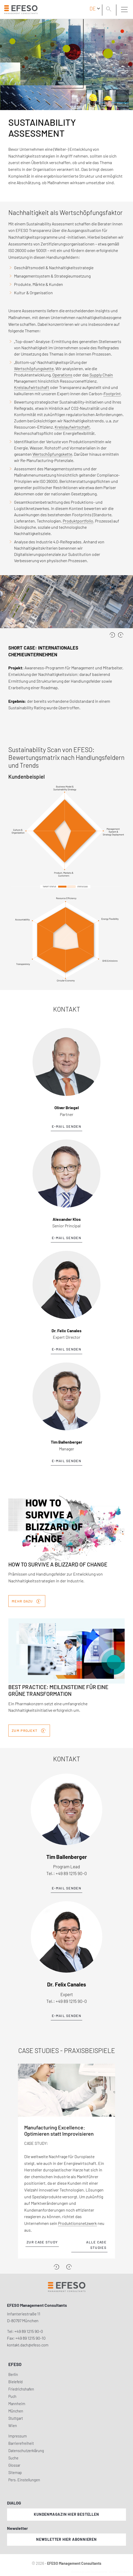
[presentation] (112, 635)
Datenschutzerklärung (26, 2450)
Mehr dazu (26, 1601)
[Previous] (56, 2267)
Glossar (14, 2465)
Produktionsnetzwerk (77, 2223)
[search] (109, 9)
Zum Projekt (29, 1730)
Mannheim (16, 2403)
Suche (13, 2458)
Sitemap (15, 2472)
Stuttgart (15, 2418)
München (15, 2411)
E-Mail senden (66, 1126)
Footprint (112, 393)
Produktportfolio (78, 520)
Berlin (13, 2374)
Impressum (17, 2436)
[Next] (69, 2267)
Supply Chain (101, 374)
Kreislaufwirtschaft (31, 387)
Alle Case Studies (96, 2245)
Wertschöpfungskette (34, 368)
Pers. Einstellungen (24, 2480)
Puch (12, 2396)
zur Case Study (42, 2242)
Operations (62, 374)
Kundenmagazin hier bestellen (66, 2514)
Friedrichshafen (21, 2389)
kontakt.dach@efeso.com (27, 2345)
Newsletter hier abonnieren (66, 2539)
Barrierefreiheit (21, 2443)
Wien (12, 2425)
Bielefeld (15, 2382)
